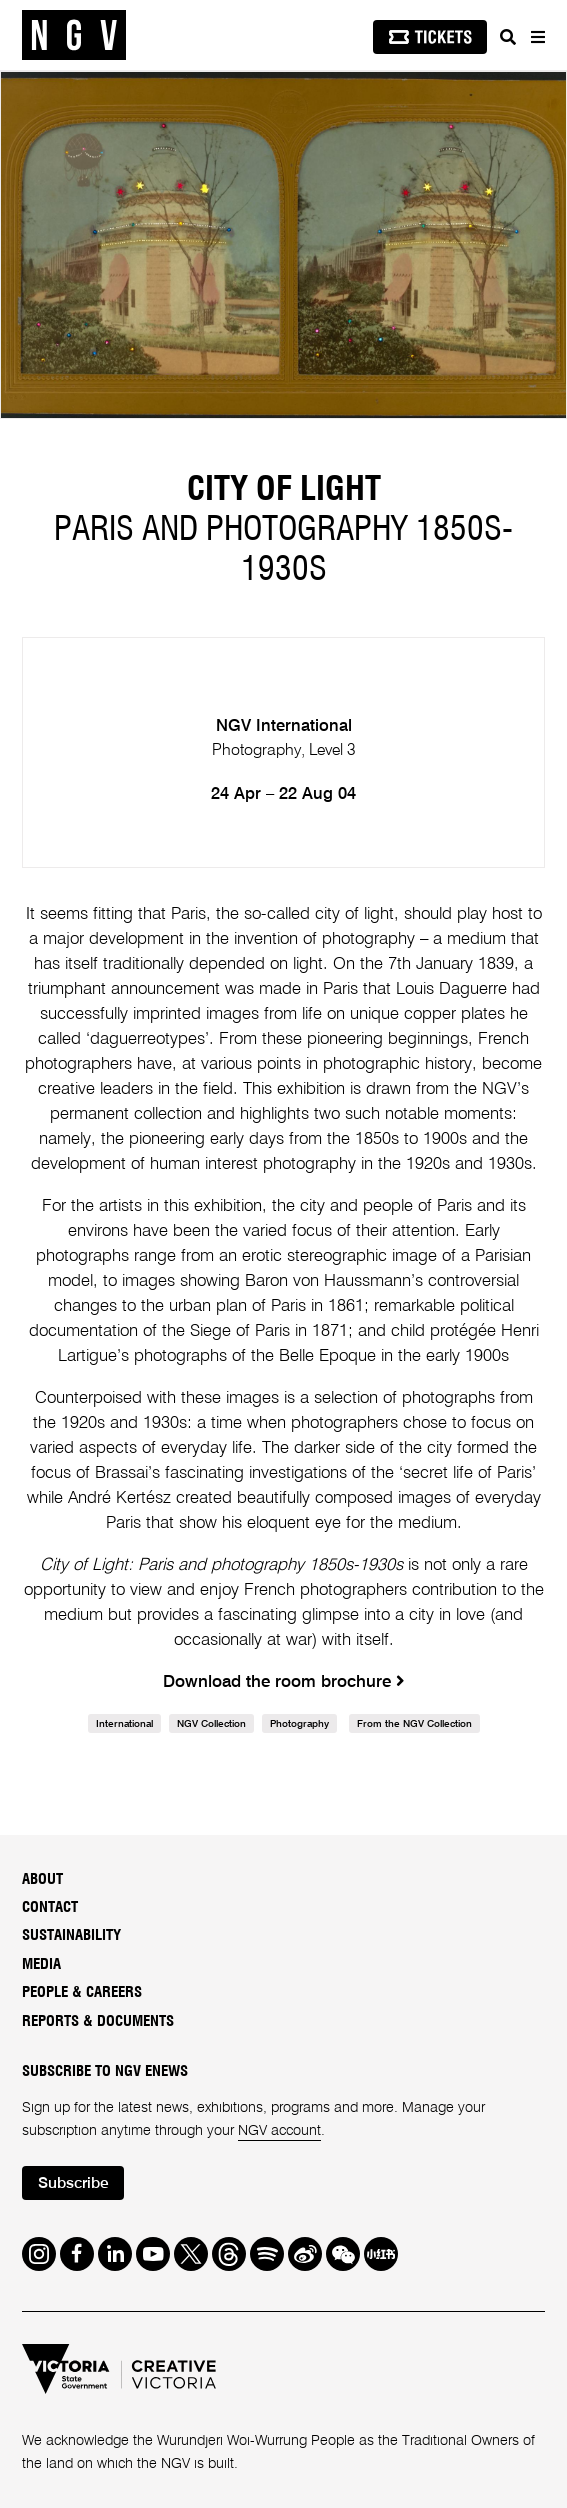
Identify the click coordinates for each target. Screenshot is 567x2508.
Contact (50, 1907)
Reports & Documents (98, 2021)
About (42, 1879)
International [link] (124, 1724)
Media (41, 1964)
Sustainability (71, 1935)
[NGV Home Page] (74, 35)
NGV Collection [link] (211, 1724)
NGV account (279, 2131)
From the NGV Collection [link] (414, 1724)
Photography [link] (299, 1724)
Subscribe (73, 2184)
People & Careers (82, 1992)
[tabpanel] (283, 245)
